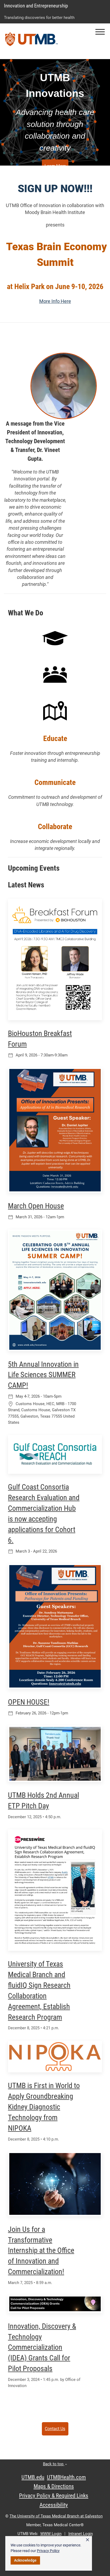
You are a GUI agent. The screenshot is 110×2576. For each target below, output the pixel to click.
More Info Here (55, 301)
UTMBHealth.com (66, 2477)
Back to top (55, 2464)
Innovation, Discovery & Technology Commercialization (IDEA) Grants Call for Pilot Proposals (42, 2347)
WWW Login (50, 2533)
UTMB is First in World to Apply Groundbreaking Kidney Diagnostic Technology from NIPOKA (44, 2107)
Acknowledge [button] (25, 2560)
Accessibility (53, 2505)
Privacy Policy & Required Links (53, 2495)
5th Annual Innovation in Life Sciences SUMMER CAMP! (43, 1375)
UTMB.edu (32, 2477)
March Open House (36, 1205)
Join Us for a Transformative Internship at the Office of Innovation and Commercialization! (41, 2250)
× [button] (87, 2539)
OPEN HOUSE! (28, 1702)
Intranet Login (80, 2533)
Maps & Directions (54, 2486)
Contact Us (55, 2428)
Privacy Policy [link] (48, 2551)
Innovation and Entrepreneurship (36, 6)
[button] (100, 31)
